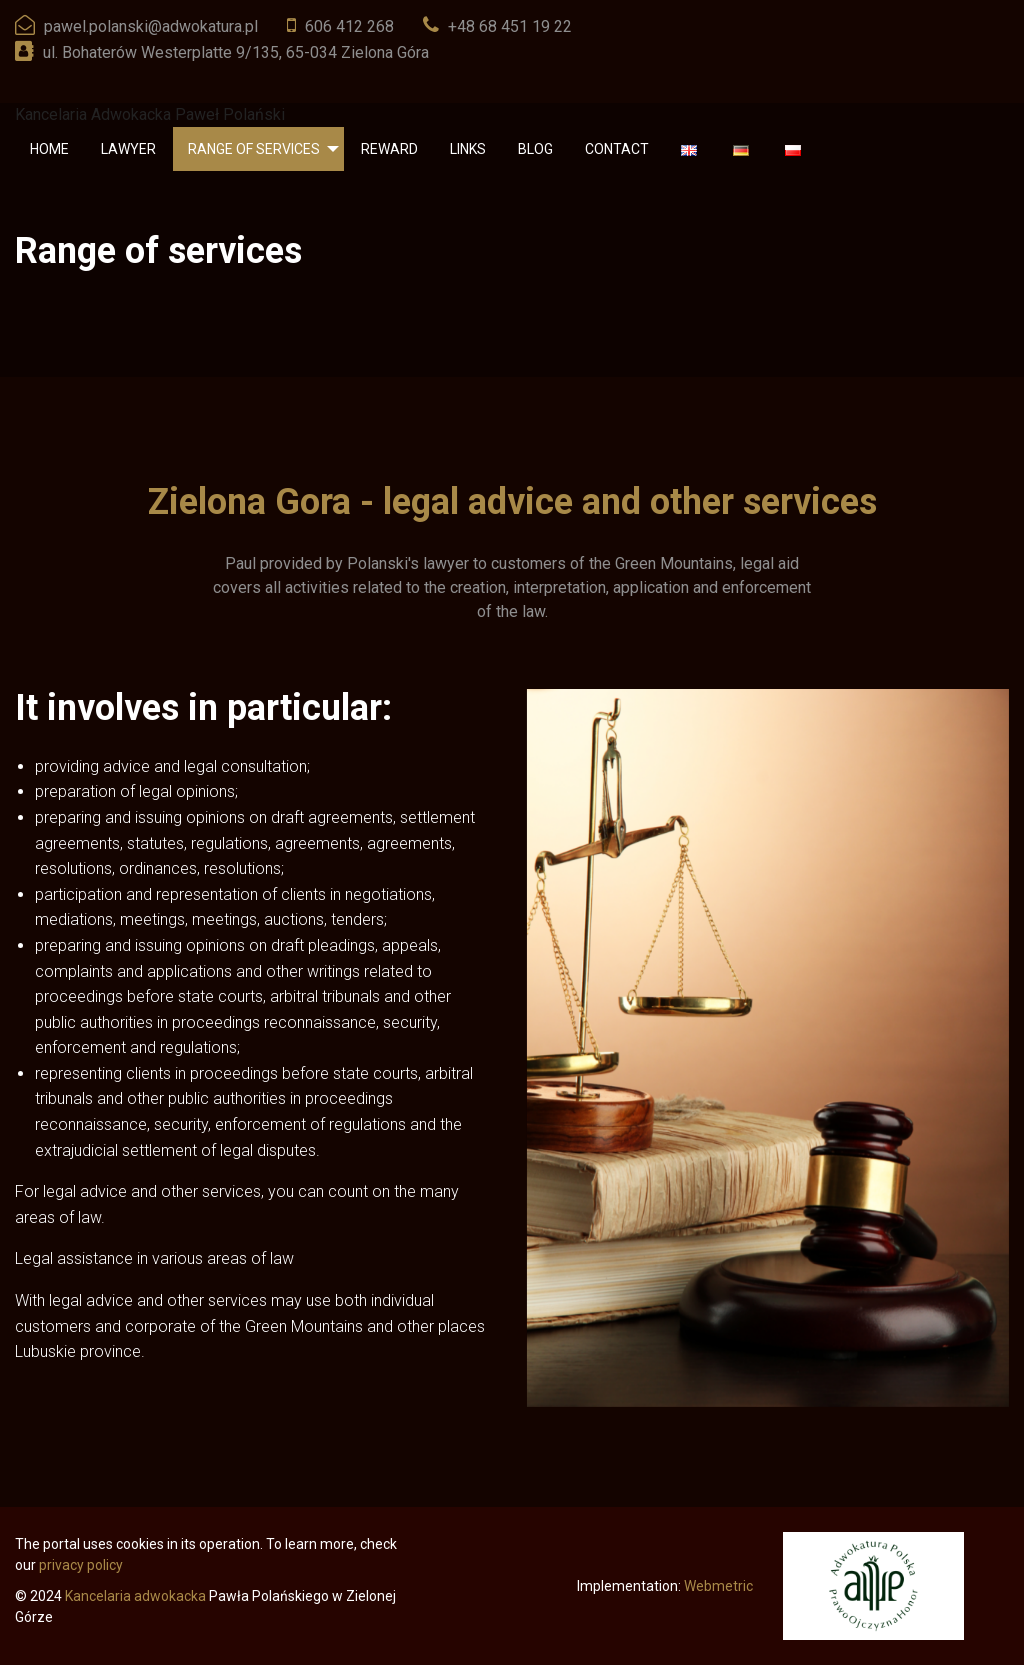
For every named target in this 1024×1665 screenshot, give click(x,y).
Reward (389, 149)
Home (49, 149)
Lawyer (128, 149)
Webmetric (718, 1586)
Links (468, 149)
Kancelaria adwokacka (135, 1596)
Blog (535, 149)
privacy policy (81, 1565)
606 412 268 (349, 26)
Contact (617, 149)
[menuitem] (49, 149)
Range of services (254, 149)
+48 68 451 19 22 (510, 26)
